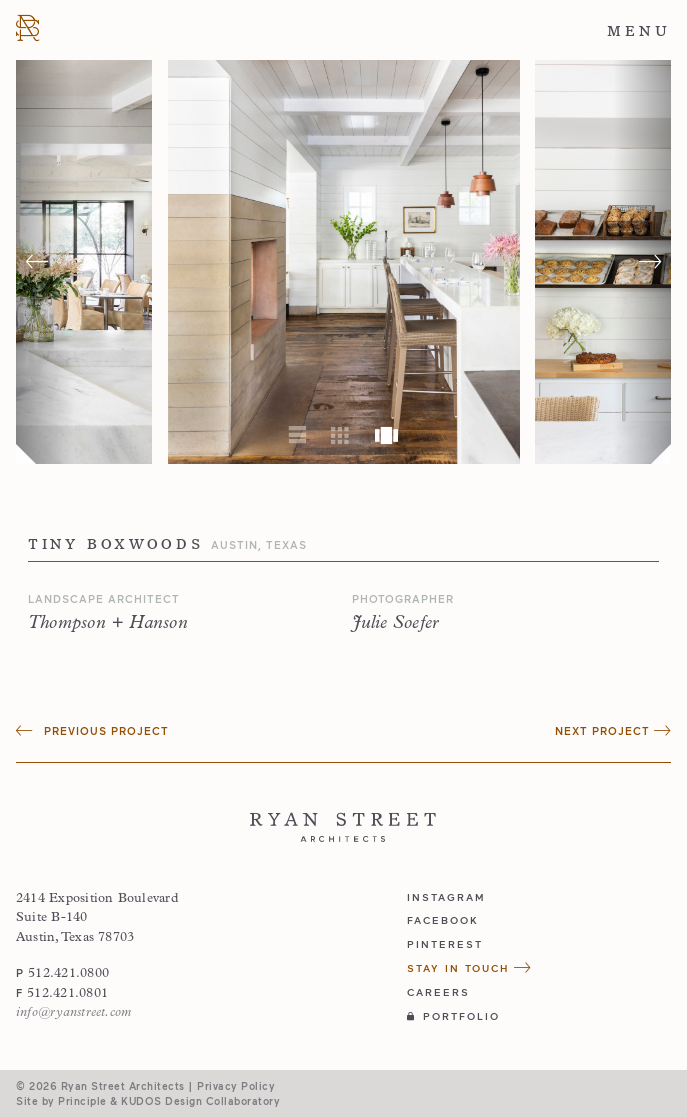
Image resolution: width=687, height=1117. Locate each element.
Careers (438, 992)
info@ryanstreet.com (73, 1012)
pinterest (445, 944)
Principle (82, 1100)
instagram (446, 897)
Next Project (613, 730)
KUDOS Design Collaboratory (200, 1100)
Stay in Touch (469, 968)
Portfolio (453, 1016)
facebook (443, 920)
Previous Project (92, 730)
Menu (639, 31)
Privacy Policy (236, 1085)
